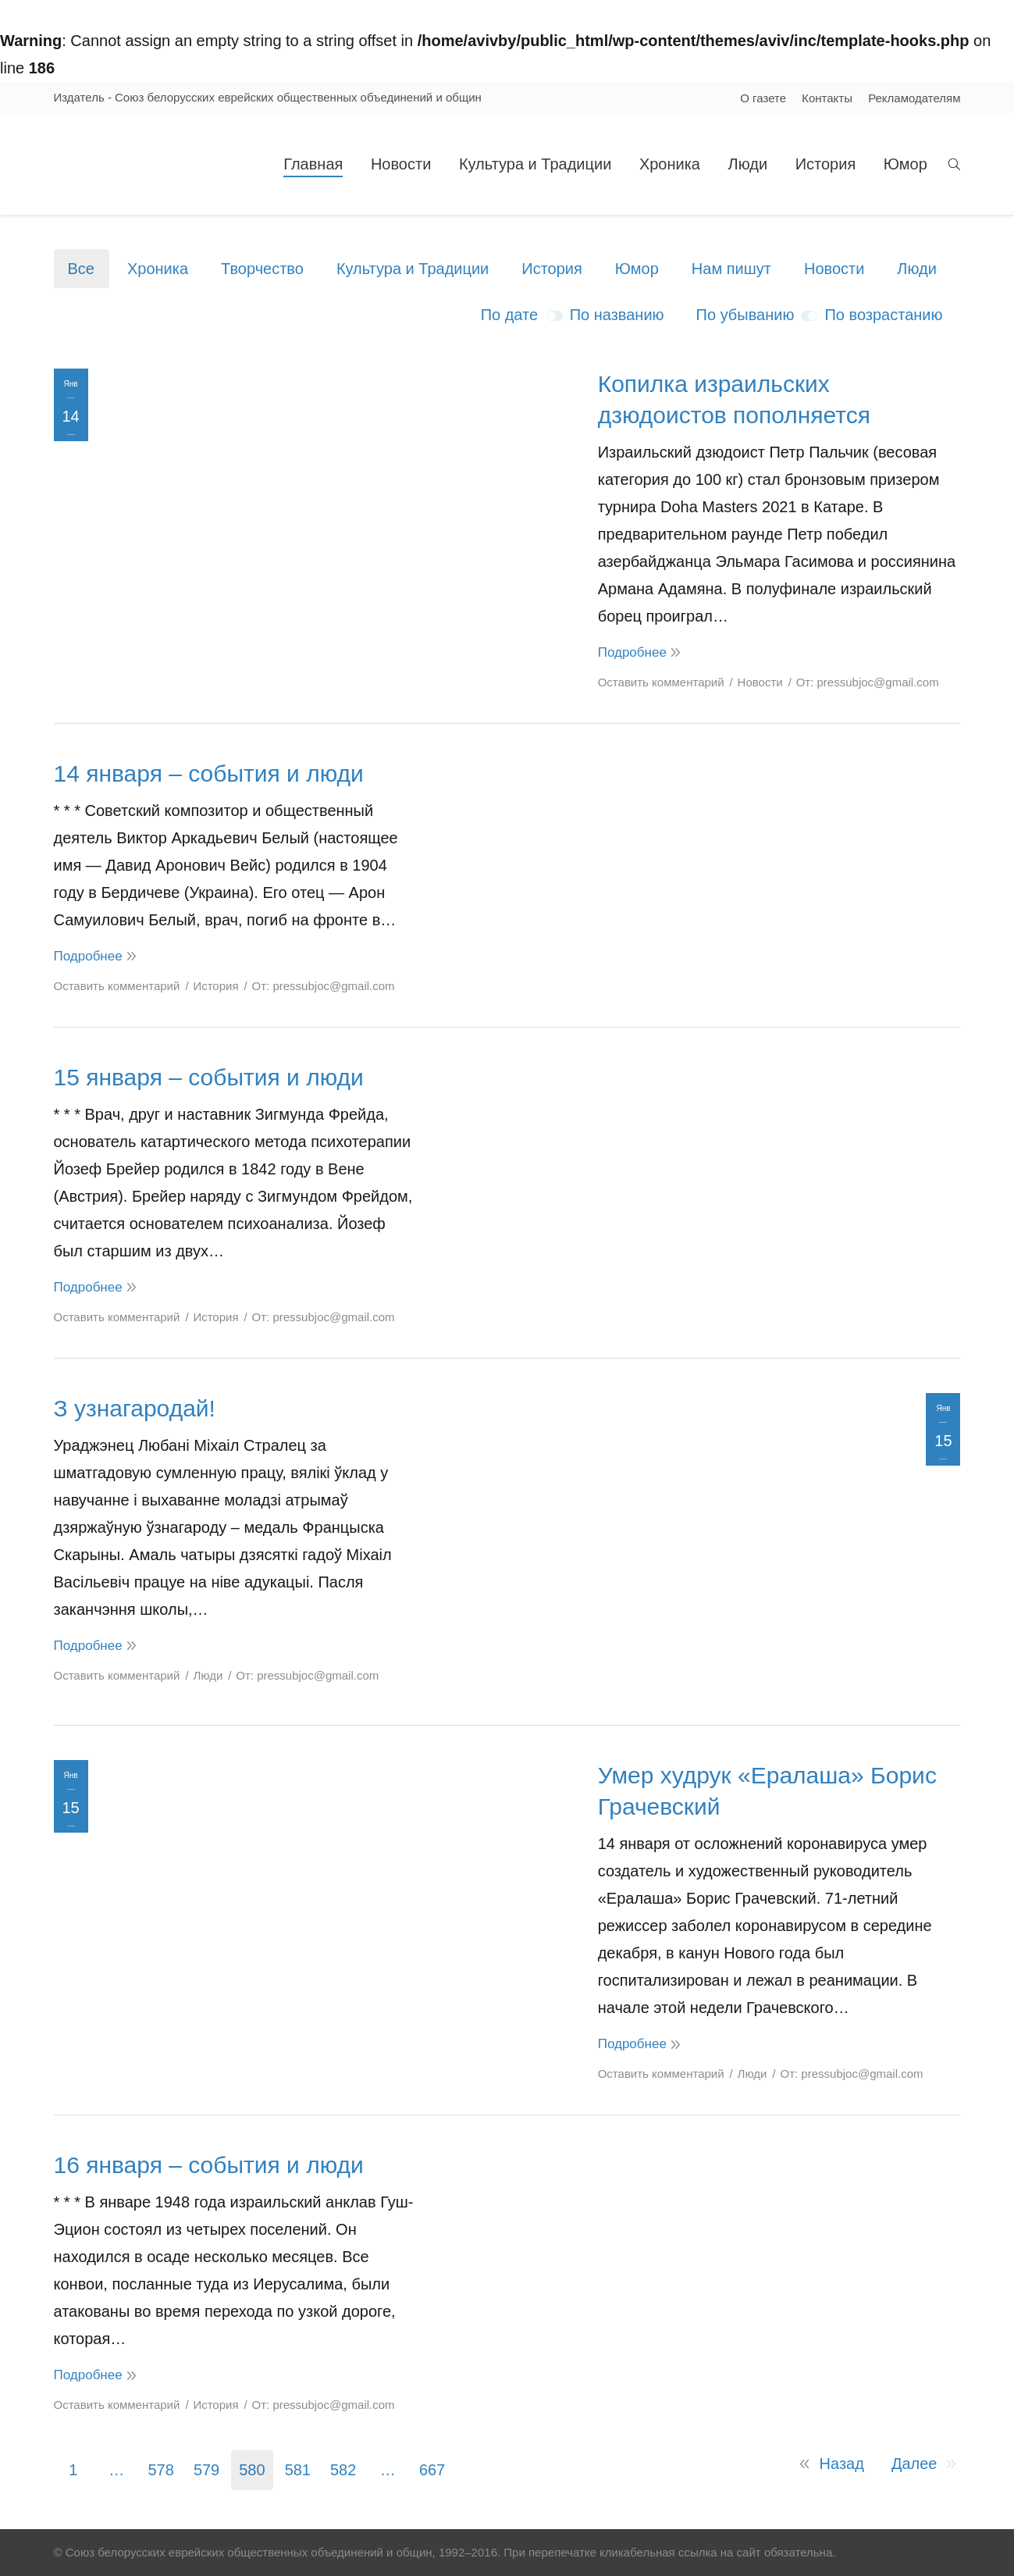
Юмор (637, 268)
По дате (509, 314)
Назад (842, 2463)
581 (298, 2469)
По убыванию (745, 314)
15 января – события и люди (209, 1077)
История (551, 268)
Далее (914, 2463)
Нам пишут (731, 268)
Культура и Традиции (412, 268)
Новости (834, 268)
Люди (917, 268)
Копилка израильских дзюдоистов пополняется (734, 399)
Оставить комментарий (661, 682)
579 (206, 2469)
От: (867, 682)
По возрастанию (883, 314)
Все (81, 268)
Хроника (157, 268)
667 (432, 2469)
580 (252, 2469)
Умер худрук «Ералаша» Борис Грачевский (767, 1790)
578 (161, 2469)
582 (343, 2469)
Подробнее (632, 652)
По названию (617, 314)
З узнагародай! (134, 1408)
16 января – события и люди (209, 2165)
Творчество (262, 268)
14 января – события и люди (209, 773)
